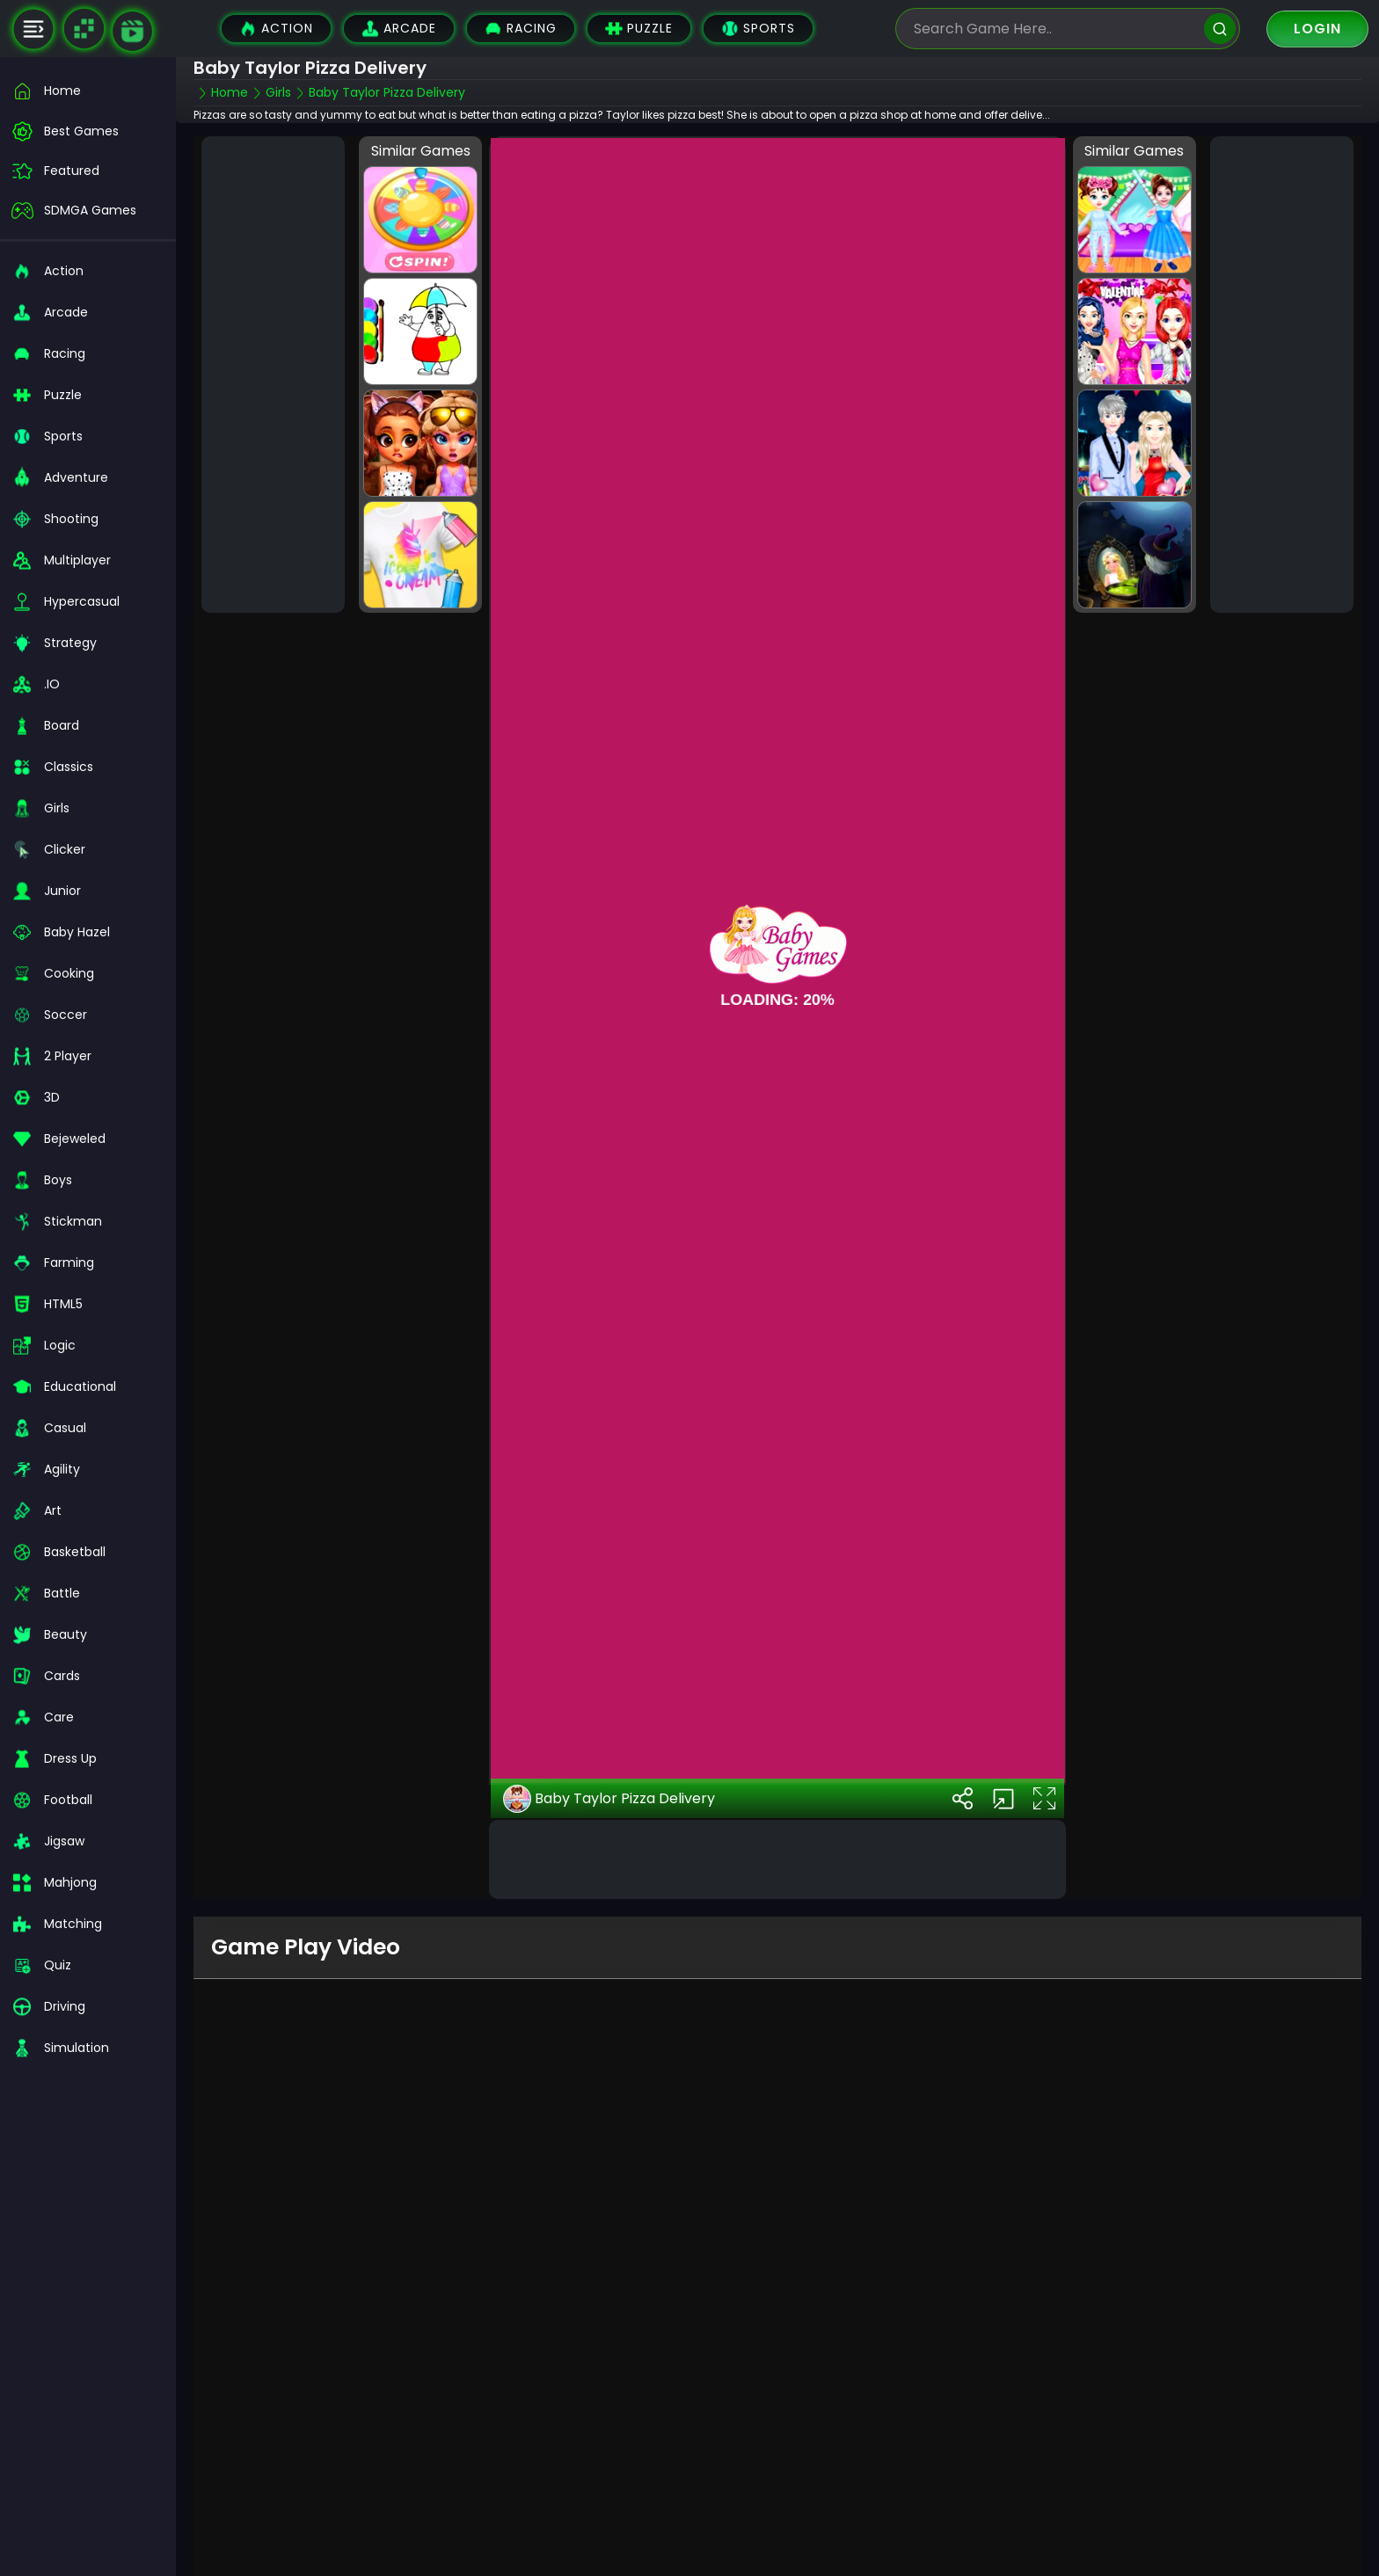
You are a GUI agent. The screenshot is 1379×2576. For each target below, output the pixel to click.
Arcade (398, 28)
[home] (88, 91)
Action (276, 28)
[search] (1220, 28)
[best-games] (88, 131)
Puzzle (639, 28)
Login (1317, 28)
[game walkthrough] (132, 31)
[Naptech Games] (83, 29)
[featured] (88, 171)
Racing (521, 28)
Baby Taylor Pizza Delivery (609, 1799)
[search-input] (1054, 28)
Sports (758, 28)
